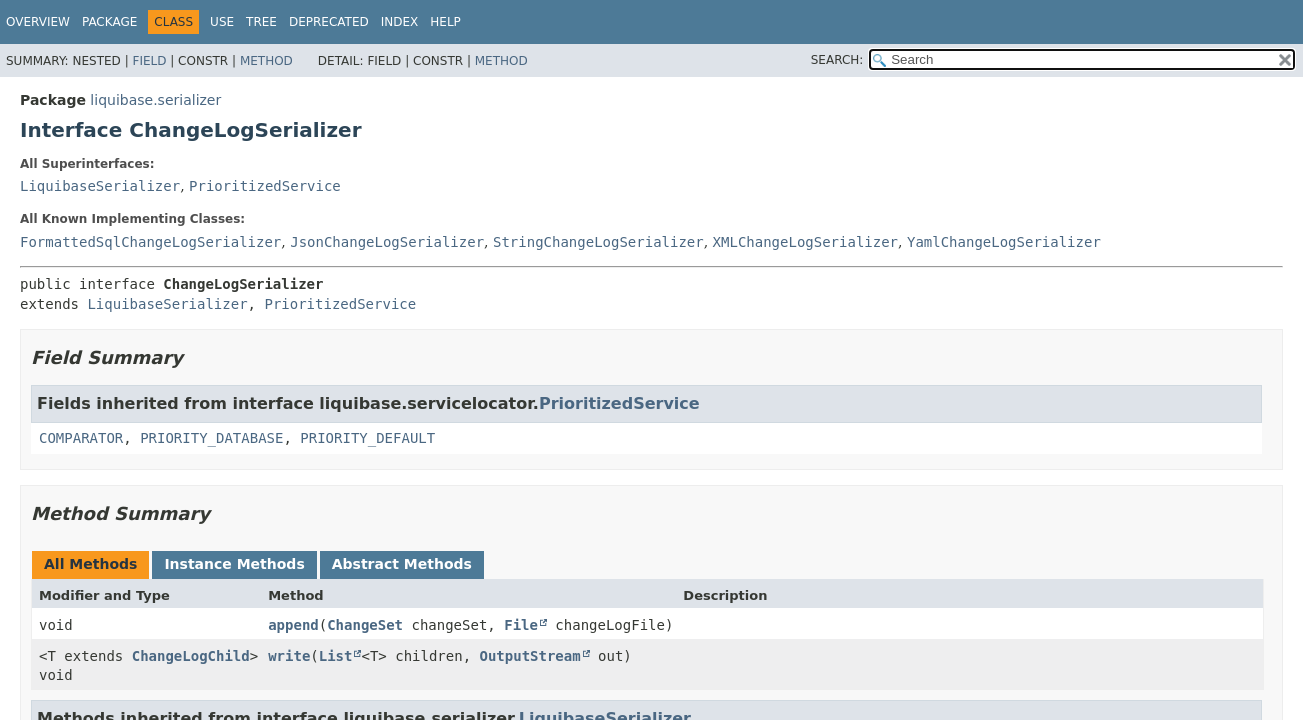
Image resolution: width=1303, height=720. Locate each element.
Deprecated (329, 22)
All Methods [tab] (90, 564)
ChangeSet (365, 625)
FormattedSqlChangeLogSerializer (150, 242)
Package (109, 22)
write (289, 656)
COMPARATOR (81, 438)
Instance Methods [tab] (234, 564)
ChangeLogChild (191, 656)
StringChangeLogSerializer (598, 242)
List (336, 656)
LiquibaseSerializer (100, 186)
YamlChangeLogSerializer (1004, 242)
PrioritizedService (265, 186)
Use (222, 22)
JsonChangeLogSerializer (387, 242)
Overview (38, 22)
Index (400, 22)
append (293, 625)
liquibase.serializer (155, 100)
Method (266, 61)
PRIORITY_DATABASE (211, 438)
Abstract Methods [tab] (402, 564)
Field (149, 61)
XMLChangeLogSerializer (805, 242)
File (521, 625)
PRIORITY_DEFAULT (367, 438)
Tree (261, 22)
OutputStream (530, 656)
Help (445, 22)
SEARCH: (837, 60)
